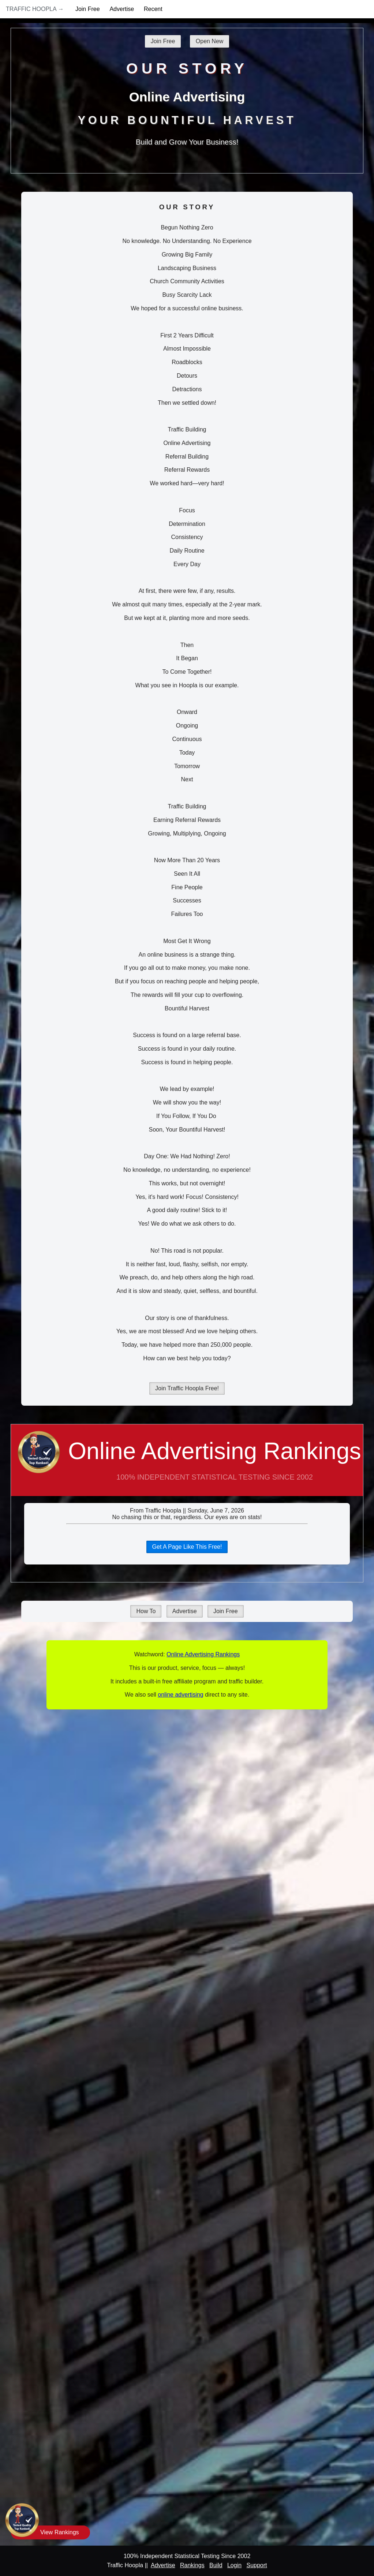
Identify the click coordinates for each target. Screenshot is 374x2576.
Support (256, 2565)
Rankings (192, 2565)
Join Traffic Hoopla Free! (187, 1388)
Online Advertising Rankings (187, 1467)
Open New (210, 41)
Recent (153, 9)
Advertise (121, 9)
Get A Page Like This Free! (187, 1547)
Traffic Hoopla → (35, 9)
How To (146, 1611)
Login (234, 2565)
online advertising (180, 1694)
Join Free (87, 9)
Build (215, 2565)
